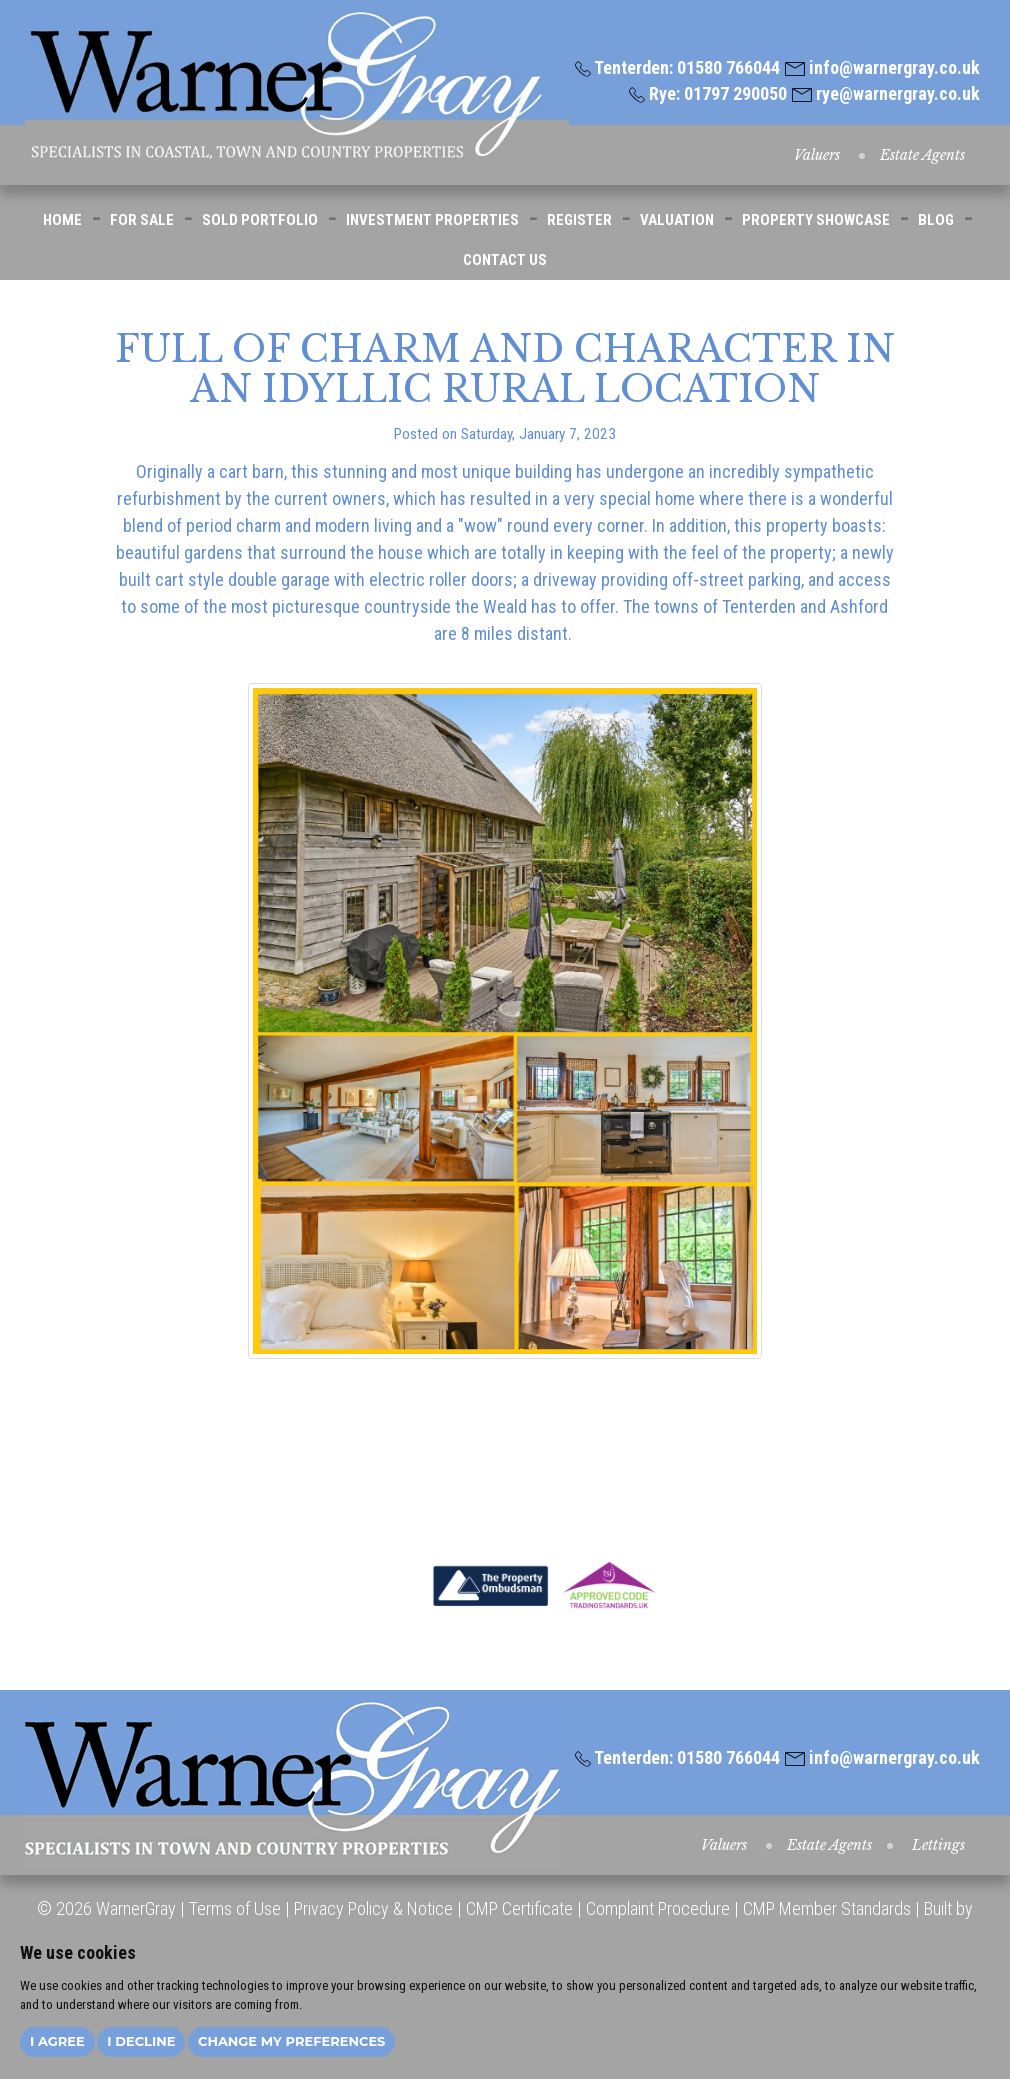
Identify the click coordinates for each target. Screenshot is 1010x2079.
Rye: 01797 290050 (708, 93)
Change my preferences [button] (291, 2041)
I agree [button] (57, 2041)
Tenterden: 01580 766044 (677, 67)
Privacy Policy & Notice (373, 1908)
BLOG (936, 220)
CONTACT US (505, 260)
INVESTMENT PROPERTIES (432, 220)
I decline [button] (141, 2041)
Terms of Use (235, 1908)
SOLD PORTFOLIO (260, 220)
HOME (62, 220)
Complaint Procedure (656, 1908)
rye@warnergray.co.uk (886, 93)
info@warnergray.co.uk (882, 67)
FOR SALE (142, 220)
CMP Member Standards (827, 1908)
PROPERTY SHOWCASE (816, 220)
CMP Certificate (519, 1908)
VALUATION (677, 220)
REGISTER (579, 220)
